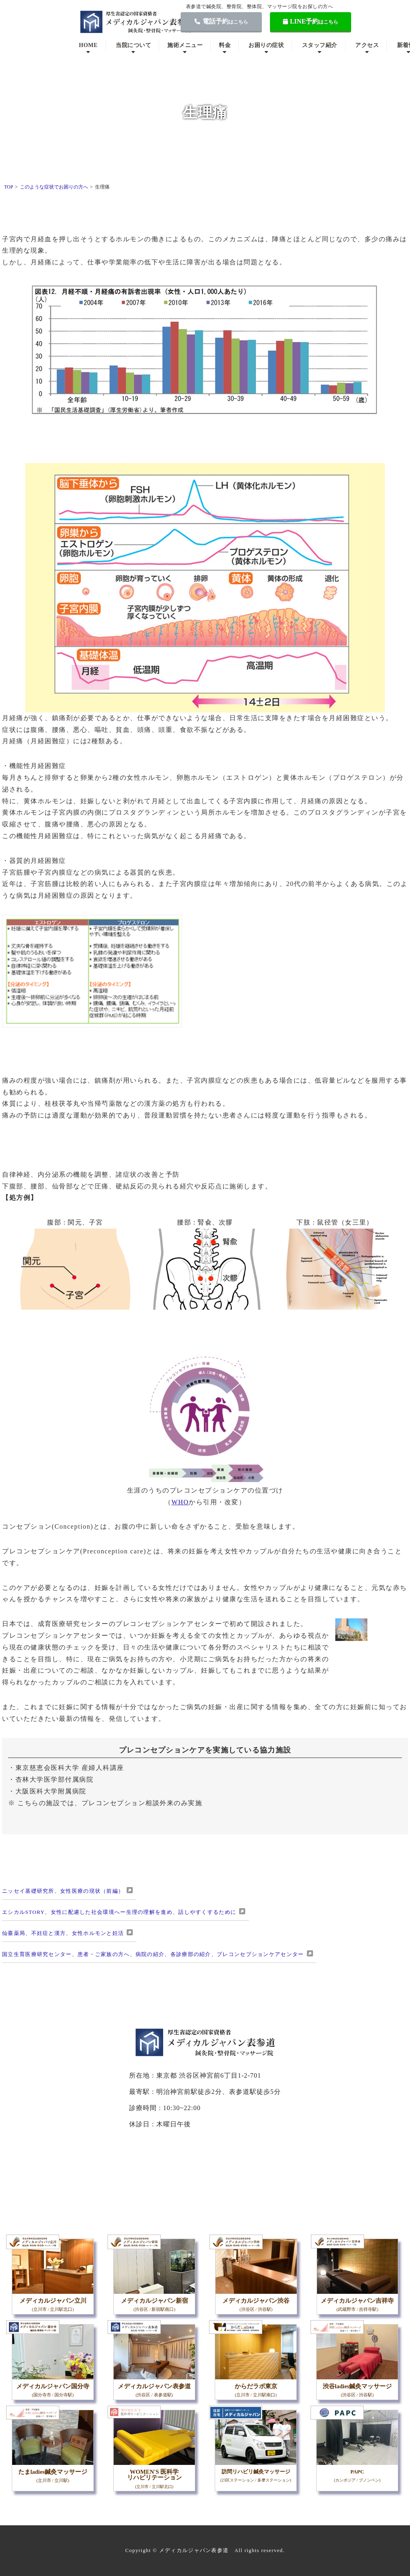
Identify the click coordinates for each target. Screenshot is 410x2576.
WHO (180, 1502)
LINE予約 (311, 21)
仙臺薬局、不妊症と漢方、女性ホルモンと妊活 (63, 1933)
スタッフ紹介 (319, 45)
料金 (225, 45)
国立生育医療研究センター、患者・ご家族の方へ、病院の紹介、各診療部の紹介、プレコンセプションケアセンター (153, 1954)
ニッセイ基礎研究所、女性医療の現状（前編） (63, 1891)
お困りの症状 (266, 45)
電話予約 (221, 21)
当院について (133, 45)
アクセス (367, 45)
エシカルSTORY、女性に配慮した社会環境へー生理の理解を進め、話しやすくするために (119, 1912)
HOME (88, 45)
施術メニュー (185, 45)
